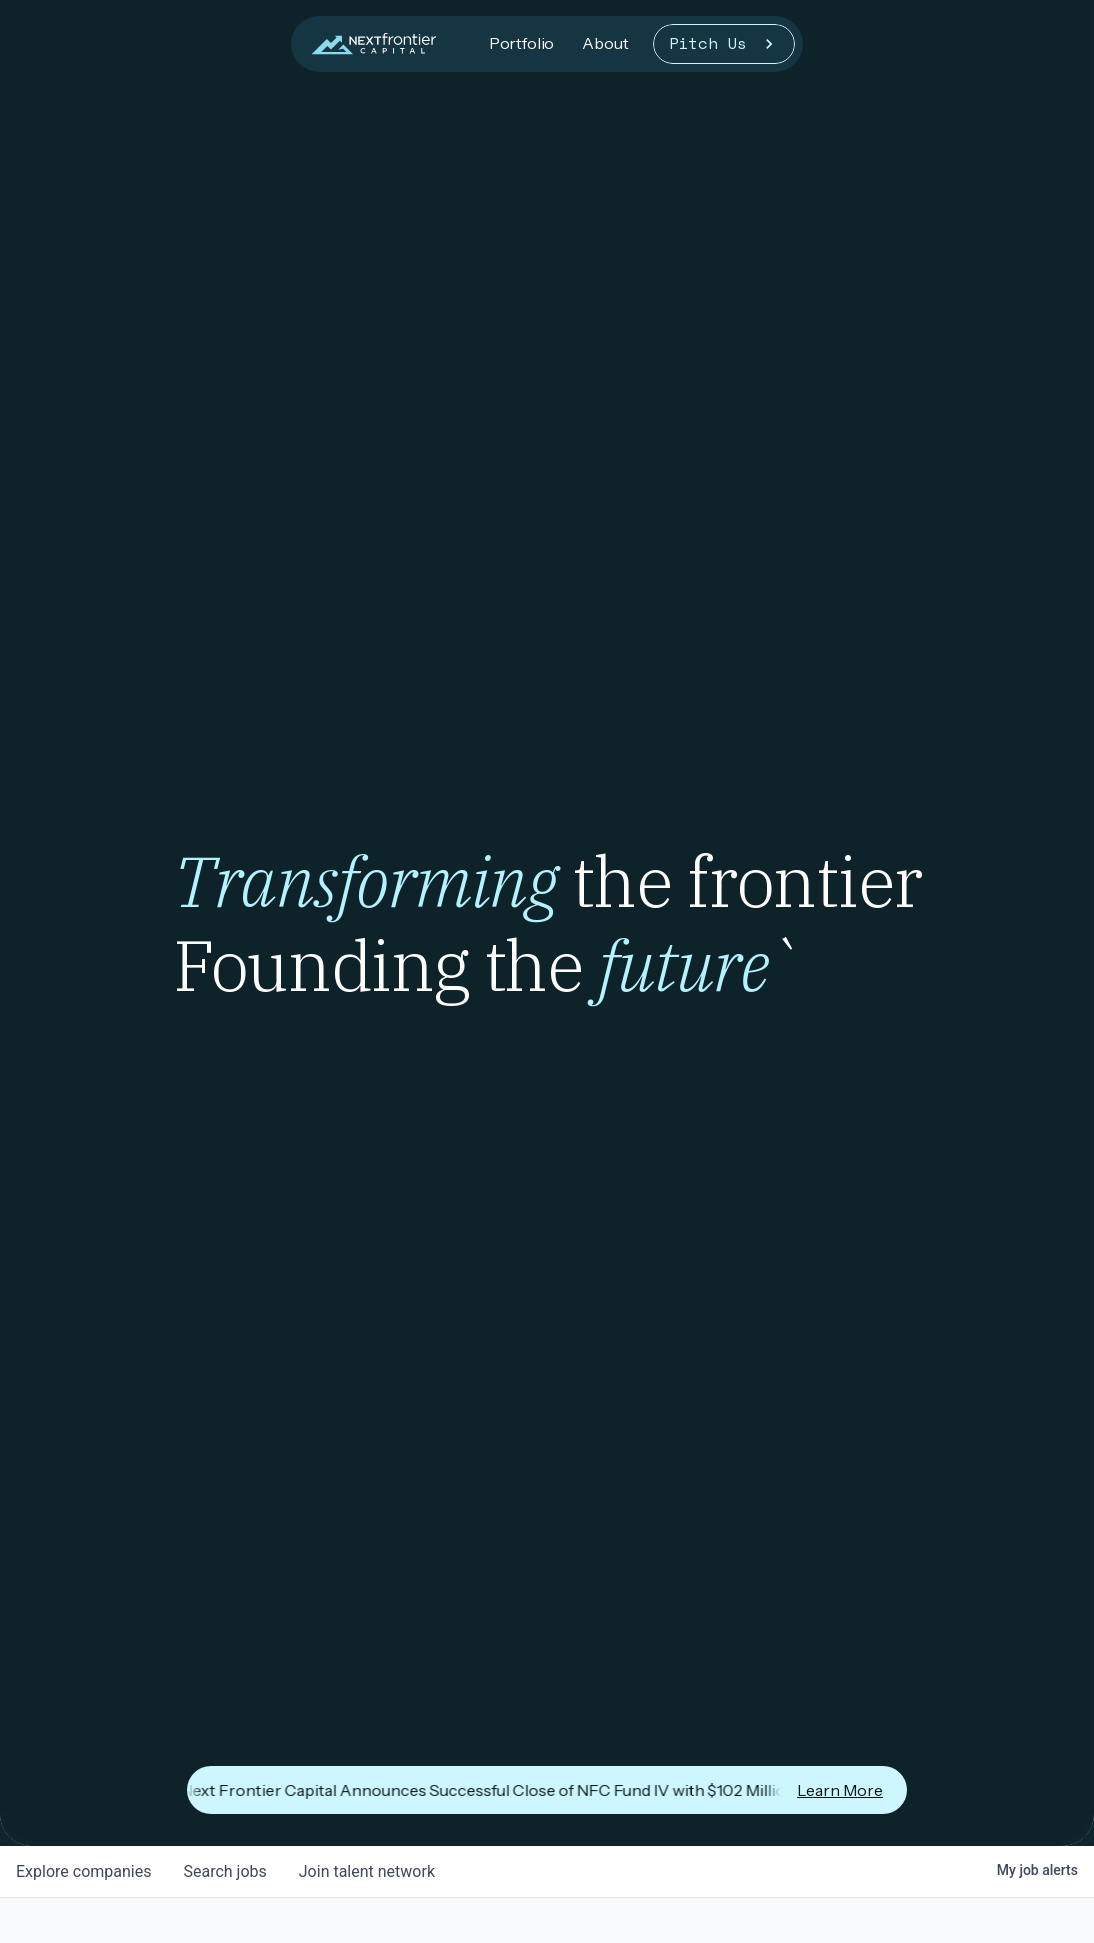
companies (83, 1871)
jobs (224, 1871)
